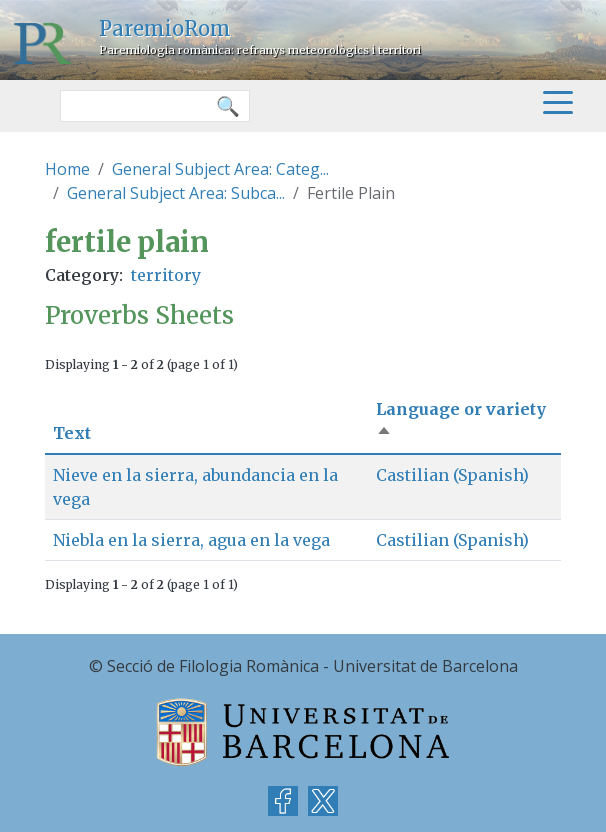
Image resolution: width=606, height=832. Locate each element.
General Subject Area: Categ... (220, 169)
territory (166, 275)
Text (72, 433)
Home (67, 169)
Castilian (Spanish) (452, 475)
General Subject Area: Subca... (176, 193)
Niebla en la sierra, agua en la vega (191, 540)
